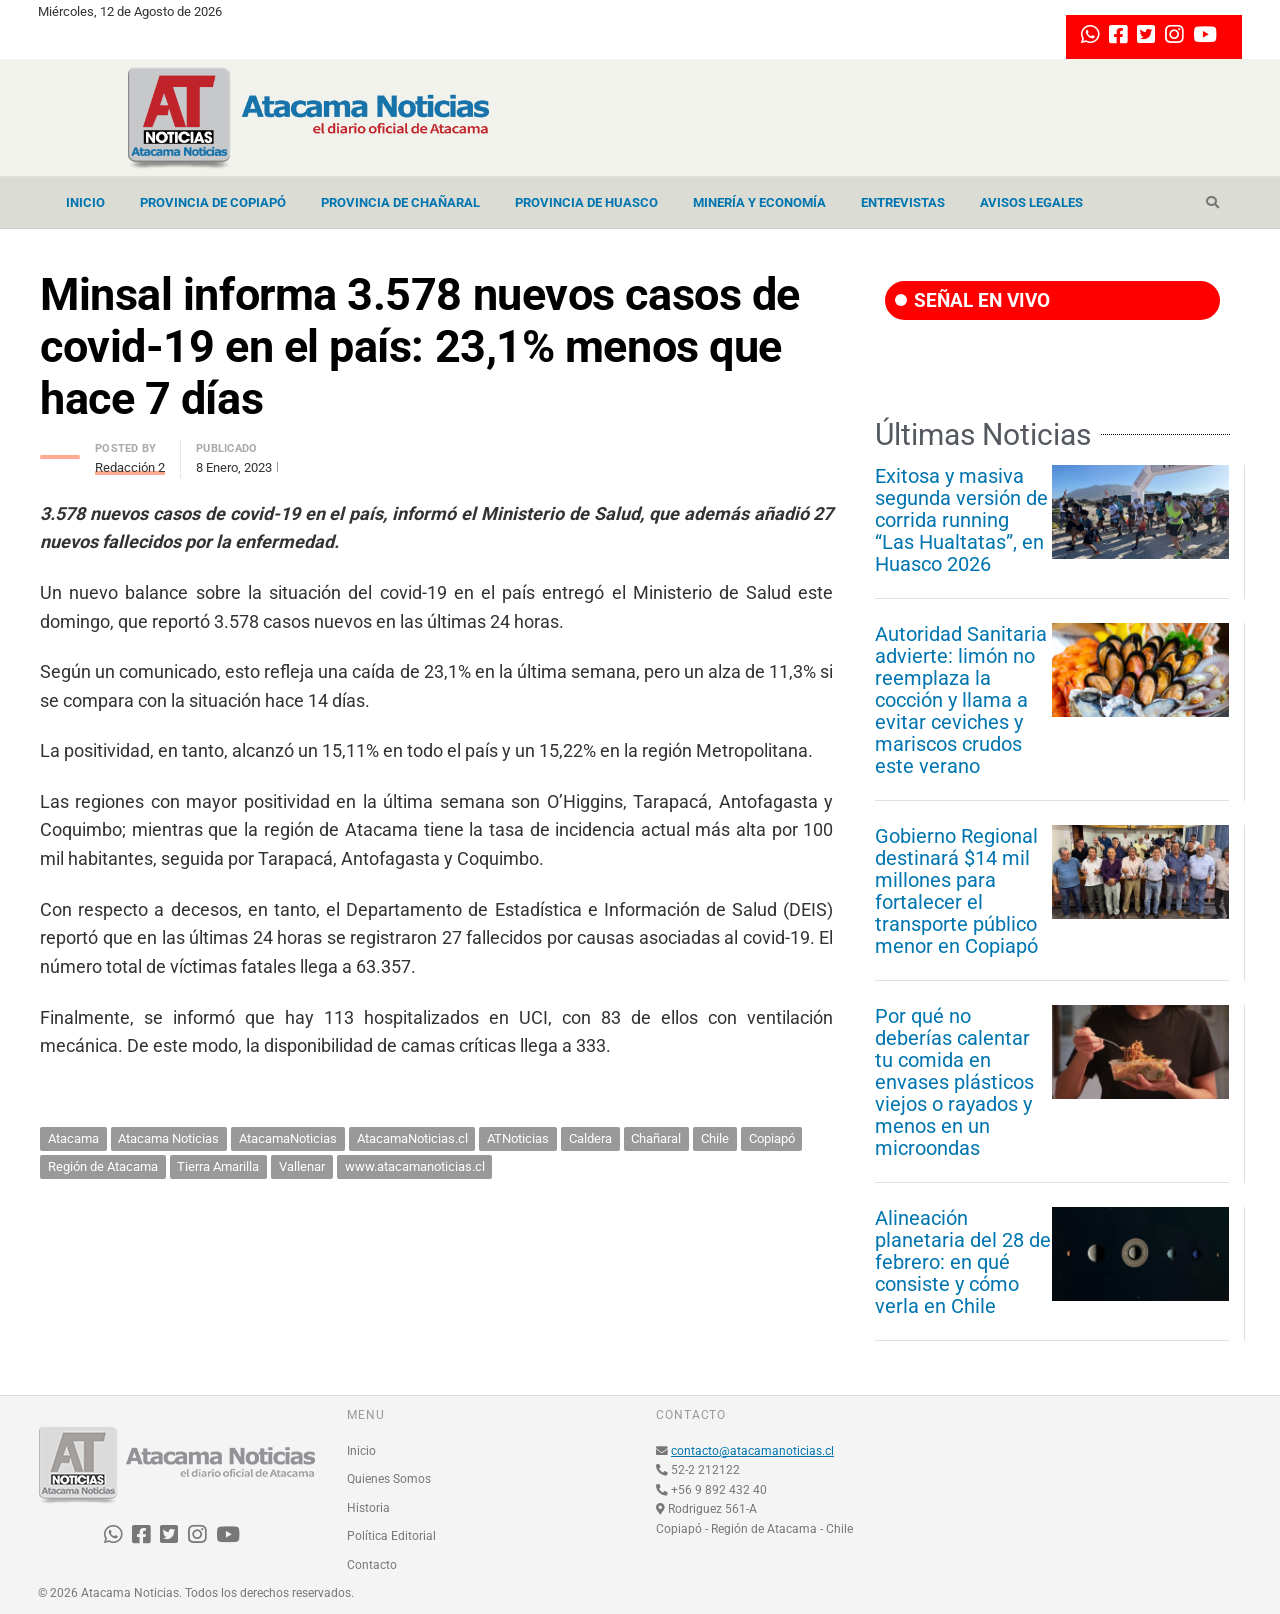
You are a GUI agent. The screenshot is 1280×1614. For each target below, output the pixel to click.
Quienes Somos (389, 1479)
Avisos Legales (1031, 202)
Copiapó (772, 1138)
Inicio (85, 202)
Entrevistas (903, 202)
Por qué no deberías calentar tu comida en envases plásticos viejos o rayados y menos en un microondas (954, 1082)
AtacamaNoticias (288, 1138)
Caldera (590, 1138)
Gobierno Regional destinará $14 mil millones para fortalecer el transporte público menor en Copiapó (956, 891)
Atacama (73, 1138)
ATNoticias (518, 1138)
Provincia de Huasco (586, 202)
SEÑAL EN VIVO (972, 300)
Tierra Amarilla (218, 1166)
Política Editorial (391, 1536)
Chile (715, 1138)
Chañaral (656, 1138)
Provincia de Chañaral (400, 202)
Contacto (372, 1565)
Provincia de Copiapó (213, 202)
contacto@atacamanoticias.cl (752, 1451)
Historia (368, 1508)
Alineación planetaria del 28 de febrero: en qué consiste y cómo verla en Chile (963, 1262)
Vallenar (302, 1166)
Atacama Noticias (168, 1138)
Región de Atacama (103, 1166)
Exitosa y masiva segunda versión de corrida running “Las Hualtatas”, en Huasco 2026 (961, 520)
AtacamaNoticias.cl (412, 1138)
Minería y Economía (759, 202)
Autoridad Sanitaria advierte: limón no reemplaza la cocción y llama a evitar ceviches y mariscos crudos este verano (961, 700)
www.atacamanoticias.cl (415, 1166)
